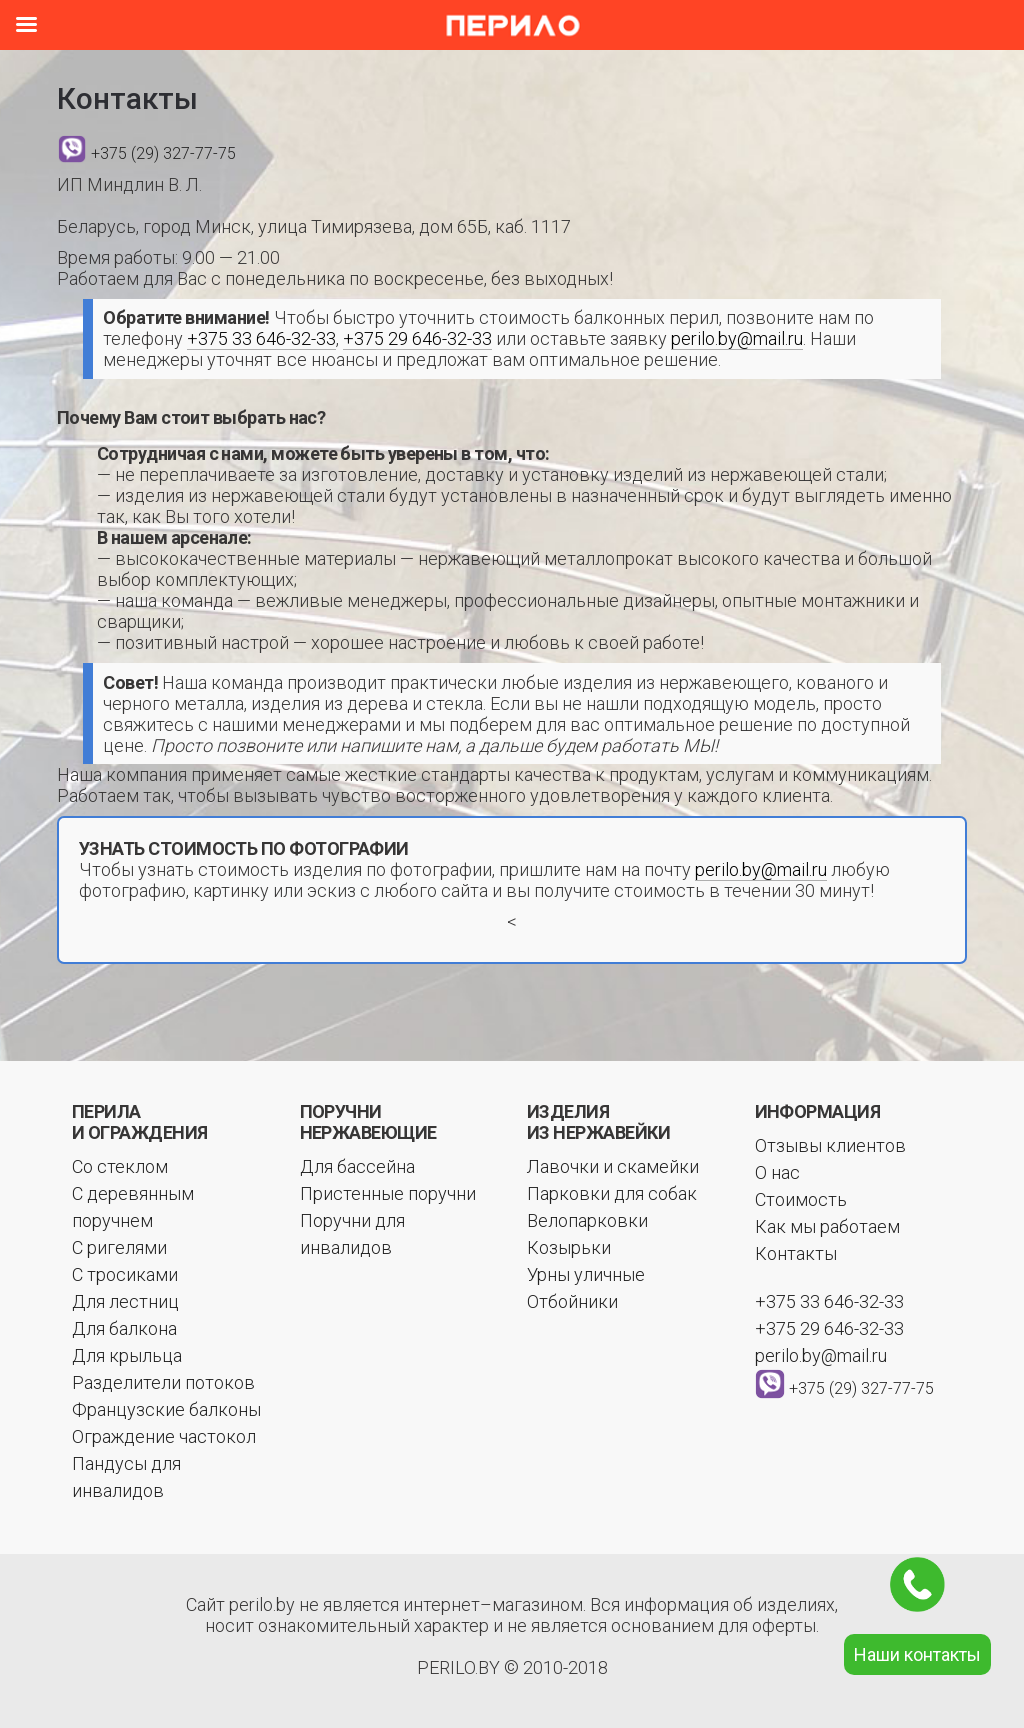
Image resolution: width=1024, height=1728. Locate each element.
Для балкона (124, 1328)
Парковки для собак (612, 1193)
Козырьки (569, 1247)
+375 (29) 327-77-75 (163, 153)
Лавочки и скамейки (613, 1166)
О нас (777, 1172)
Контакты (796, 1253)
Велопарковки (587, 1220)
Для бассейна (357, 1166)
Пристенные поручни (388, 1193)
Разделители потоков (163, 1382)
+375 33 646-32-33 (261, 338)
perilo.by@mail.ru (737, 338)
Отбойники (572, 1301)
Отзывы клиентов (830, 1145)
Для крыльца (127, 1355)
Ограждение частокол (164, 1436)
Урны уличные (586, 1274)
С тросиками (125, 1274)
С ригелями (119, 1247)
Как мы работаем (827, 1226)
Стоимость (801, 1199)
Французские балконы (166, 1409)
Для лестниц (125, 1301)
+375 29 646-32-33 (417, 338)
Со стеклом (120, 1166)
